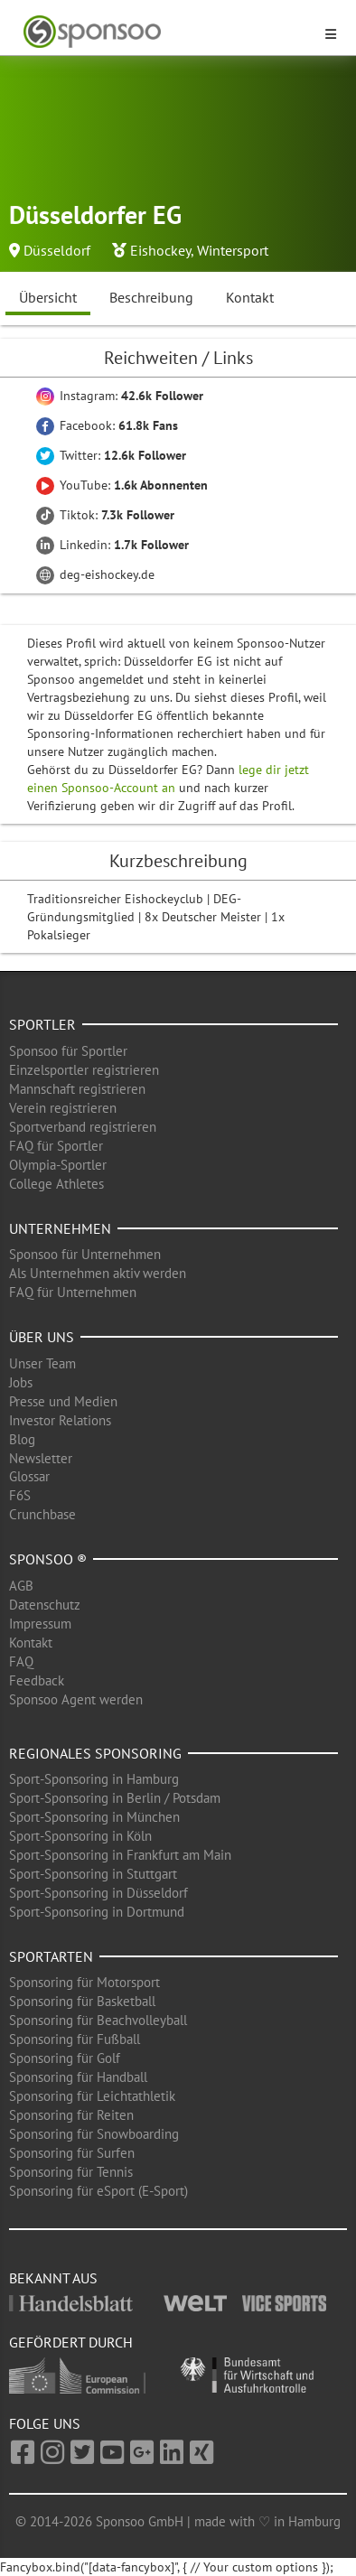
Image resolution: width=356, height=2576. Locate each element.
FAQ (21, 1661)
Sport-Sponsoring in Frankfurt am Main (120, 1854)
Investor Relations (60, 1420)
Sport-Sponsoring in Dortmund (96, 1911)
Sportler (42, 1024)
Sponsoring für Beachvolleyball (98, 2020)
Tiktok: (105, 515)
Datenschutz (44, 1604)
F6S (20, 1495)
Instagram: (119, 395)
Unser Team (42, 1363)
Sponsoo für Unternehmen (85, 1254)
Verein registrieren (63, 1107)
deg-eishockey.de (95, 574)
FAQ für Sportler (56, 1145)
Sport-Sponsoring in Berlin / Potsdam (114, 1797)
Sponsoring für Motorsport (84, 1982)
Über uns (41, 1337)
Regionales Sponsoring (95, 1753)
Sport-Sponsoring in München (94, 1816)
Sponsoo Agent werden (76, 1699)
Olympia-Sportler (58, 1164)
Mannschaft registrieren (77, 1088)
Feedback (36, 1680)
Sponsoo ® (48, 1559)
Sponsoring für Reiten (71, 2114)
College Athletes (56, 1183)
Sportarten (51, 1956)
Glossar (29, 1476)
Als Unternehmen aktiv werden (97, 1273)
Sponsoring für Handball (78, 2077)
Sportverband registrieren (82, 1126)
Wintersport (232, 250)
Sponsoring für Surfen (72, 2152)
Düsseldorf (56, 250)
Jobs (21, 1382)
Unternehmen (60, 1228)
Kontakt (250, 297)
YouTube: (122, 485)
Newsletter (40, 1458)
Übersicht (48, 297)
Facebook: (107, 425)
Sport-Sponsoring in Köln (80, 1835)
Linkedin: (112, 545)
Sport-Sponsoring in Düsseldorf (98, 1892)
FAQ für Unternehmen (72, 1292)
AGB (21, 1585)
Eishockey (160, 250)
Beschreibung (151, 297)
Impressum (40, 1623)
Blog (22, 1439)
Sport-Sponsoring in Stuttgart (93, 1873)
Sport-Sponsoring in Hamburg (94, 1778)
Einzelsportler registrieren (84, 1069)
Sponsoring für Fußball (74, 2039)
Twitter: (111, 455)
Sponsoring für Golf (64, 2058)
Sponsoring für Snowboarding (94, 2133)
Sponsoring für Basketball (82, 2001)
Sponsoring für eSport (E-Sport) (98, 2190)
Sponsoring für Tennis (71, 2171)
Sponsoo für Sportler (68, 1050)
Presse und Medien (63, 1401)
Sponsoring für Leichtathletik (92, 2096)
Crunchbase (42, 1514)
